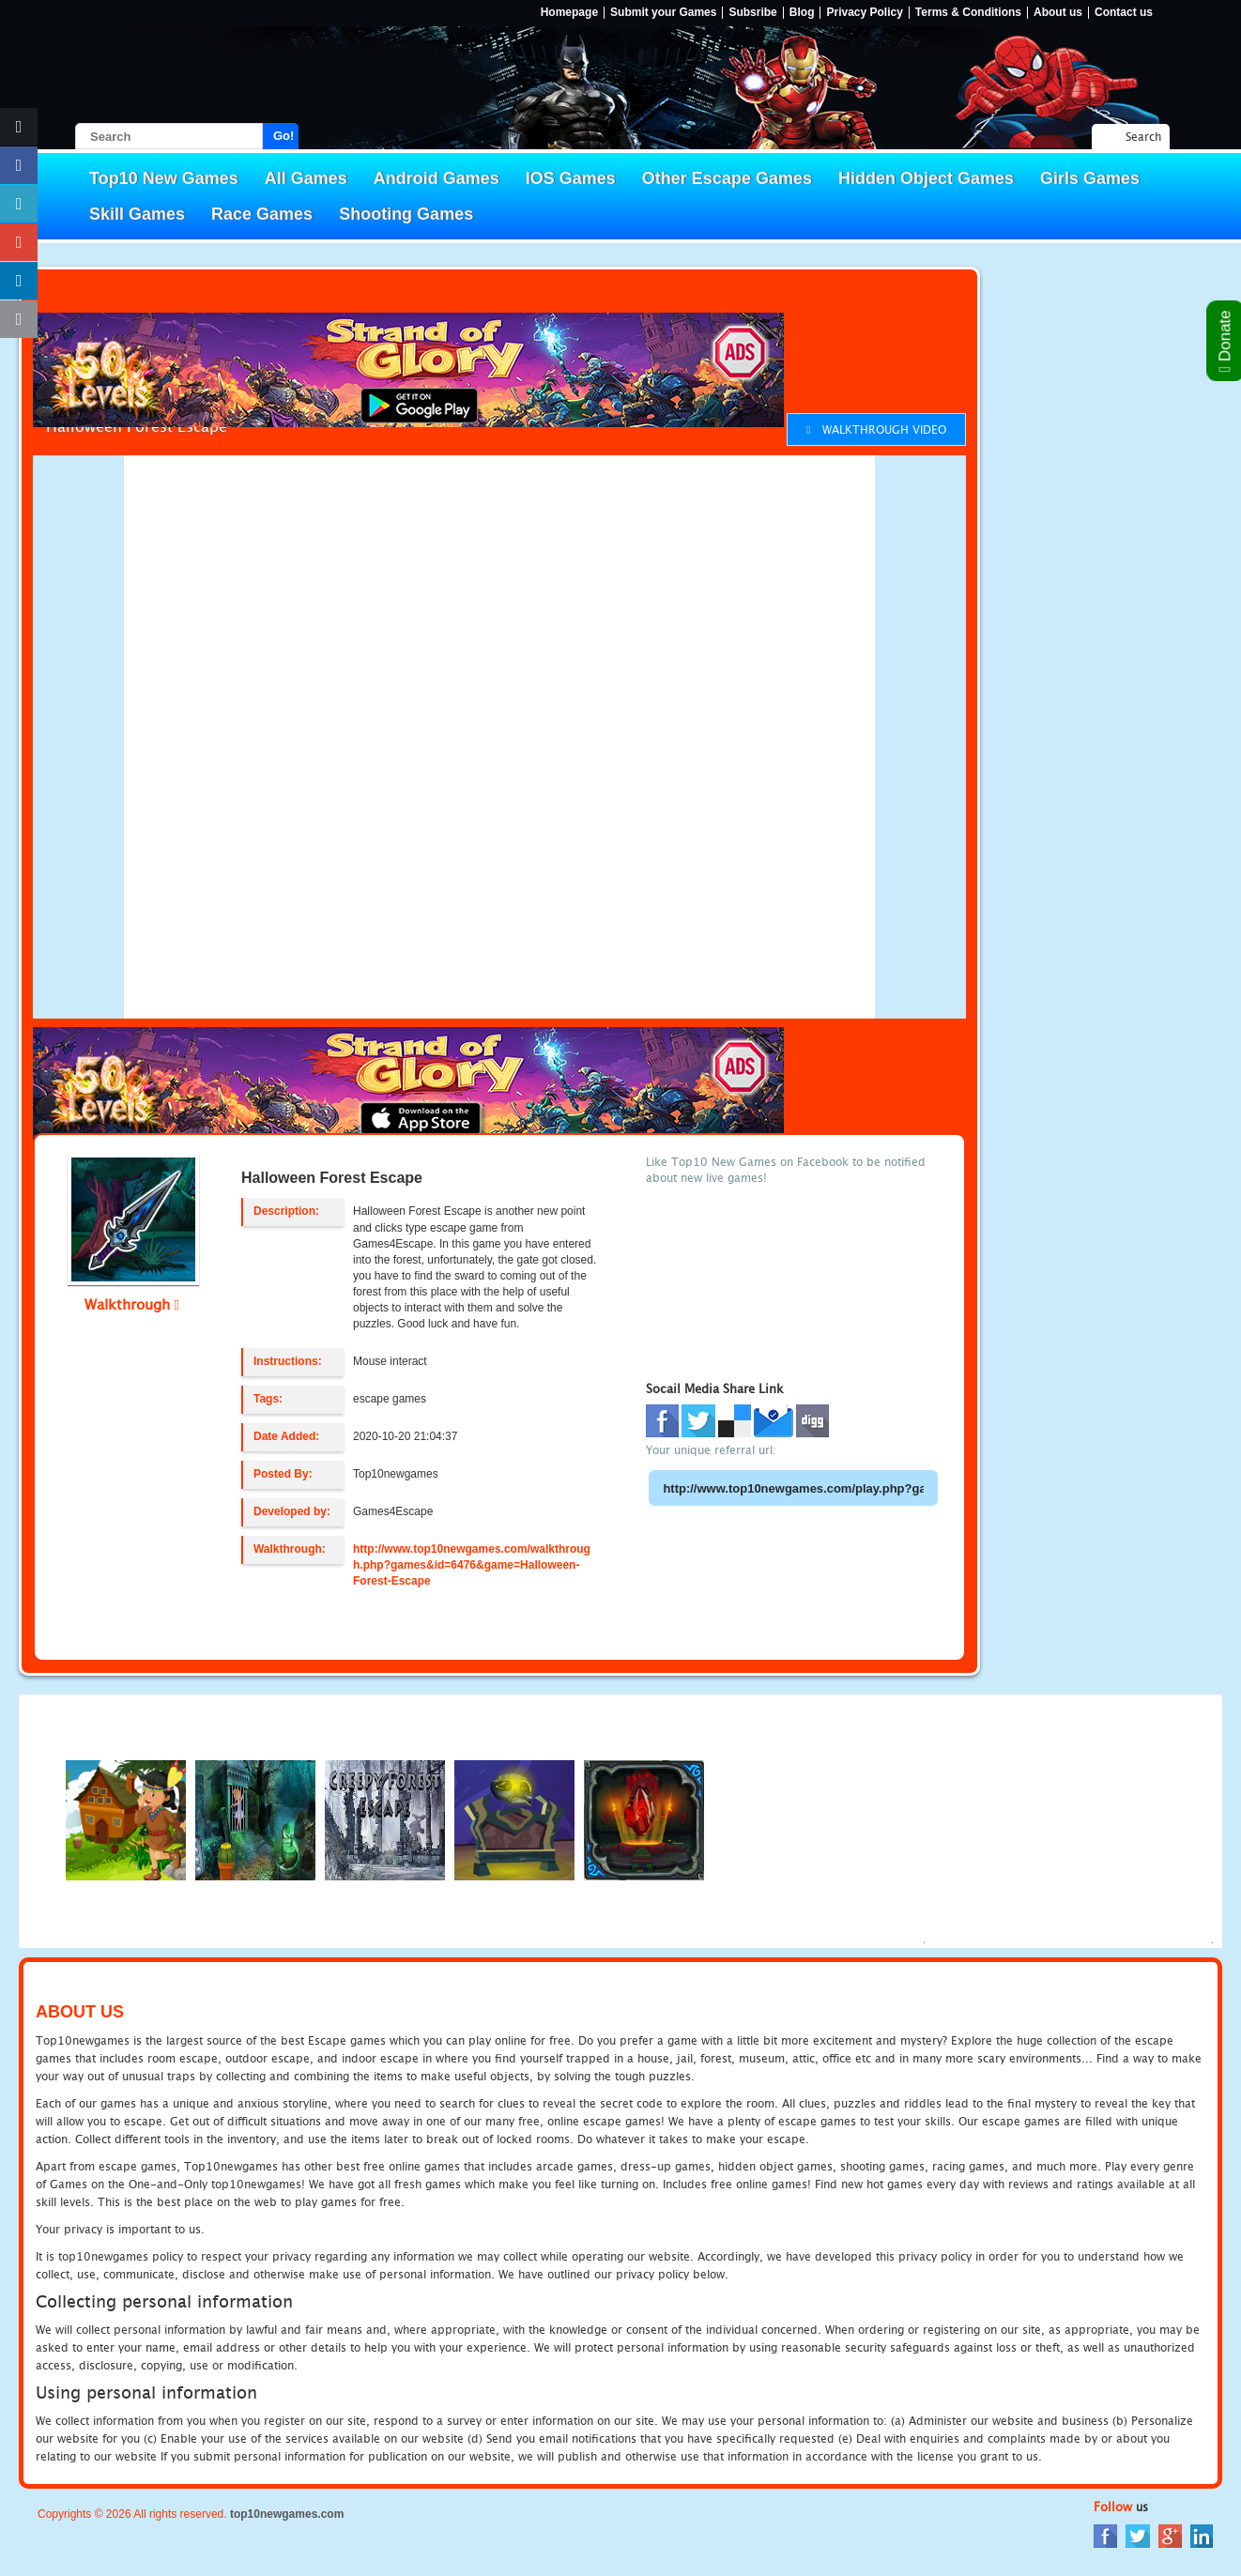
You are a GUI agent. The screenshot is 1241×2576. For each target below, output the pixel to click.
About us (1058, 13)
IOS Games (571, 178)
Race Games (262, 214)
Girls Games (1090, 178)
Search (1143, 137)
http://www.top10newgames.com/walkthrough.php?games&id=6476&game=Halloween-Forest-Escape (471, 1564)
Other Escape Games (727, 178)
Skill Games (137, 214)
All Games (306, 178)
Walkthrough (131, 1304)
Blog (802, 13)
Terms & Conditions (968, 13)
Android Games (436, 178)
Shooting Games (406, 214)
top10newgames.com (287, 2514)
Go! (283, 136)
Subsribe (752, 13)
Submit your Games (663, 13)
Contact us (1124, 13)
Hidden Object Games (926, 178)
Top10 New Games (163, 178)
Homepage (569, 13)
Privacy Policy (864, 13)
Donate (1225, 341)
